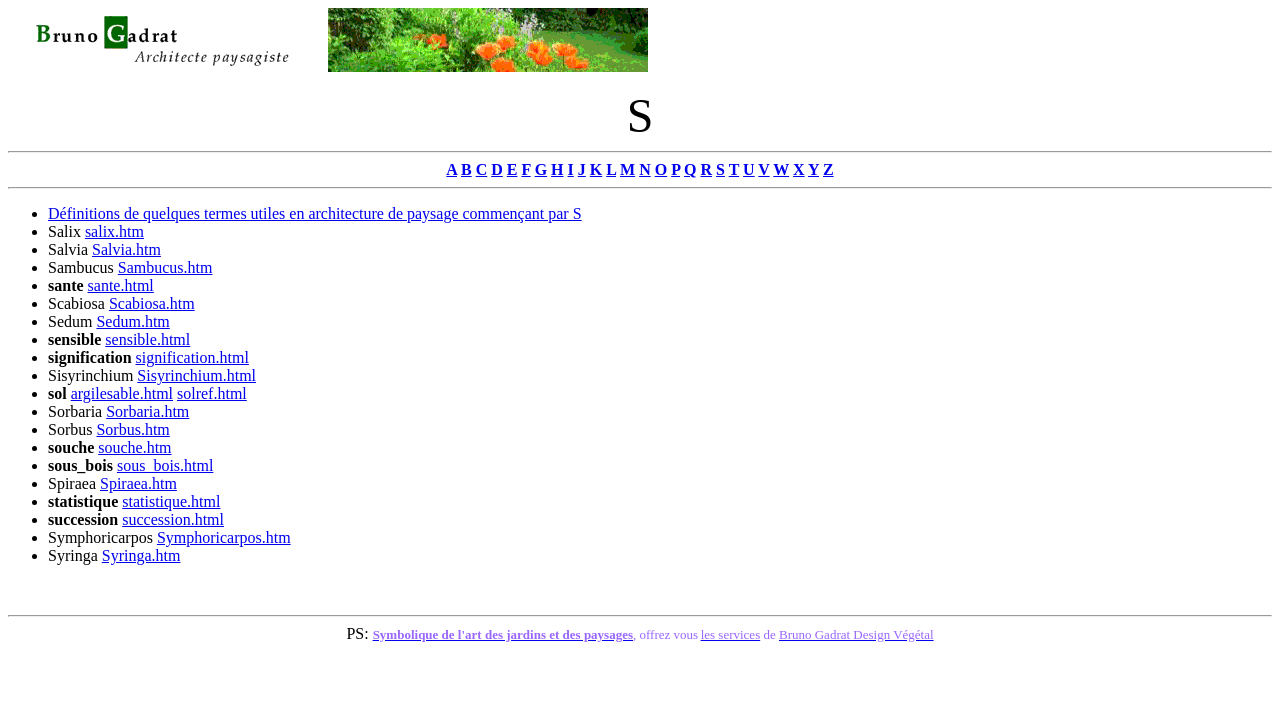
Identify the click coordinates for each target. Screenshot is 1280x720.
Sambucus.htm (165, 267)
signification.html (192, 357)
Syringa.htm (141, 555)
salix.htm (114, 231)
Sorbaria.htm (147, 411)
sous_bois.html (165, 465)
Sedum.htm (132, 321)
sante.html (121, 285)
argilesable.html (122, 393)
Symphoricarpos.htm (224, 537)
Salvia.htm (126, 249)
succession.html (173, 519)
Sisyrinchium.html (196, 375)
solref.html (212, 393)
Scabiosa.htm (152, 303)
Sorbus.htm (132, 429)
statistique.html (171, 501)
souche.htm (134, 447)
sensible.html (147, 339)
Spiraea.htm (138, 483)
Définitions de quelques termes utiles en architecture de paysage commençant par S (315, 213)
